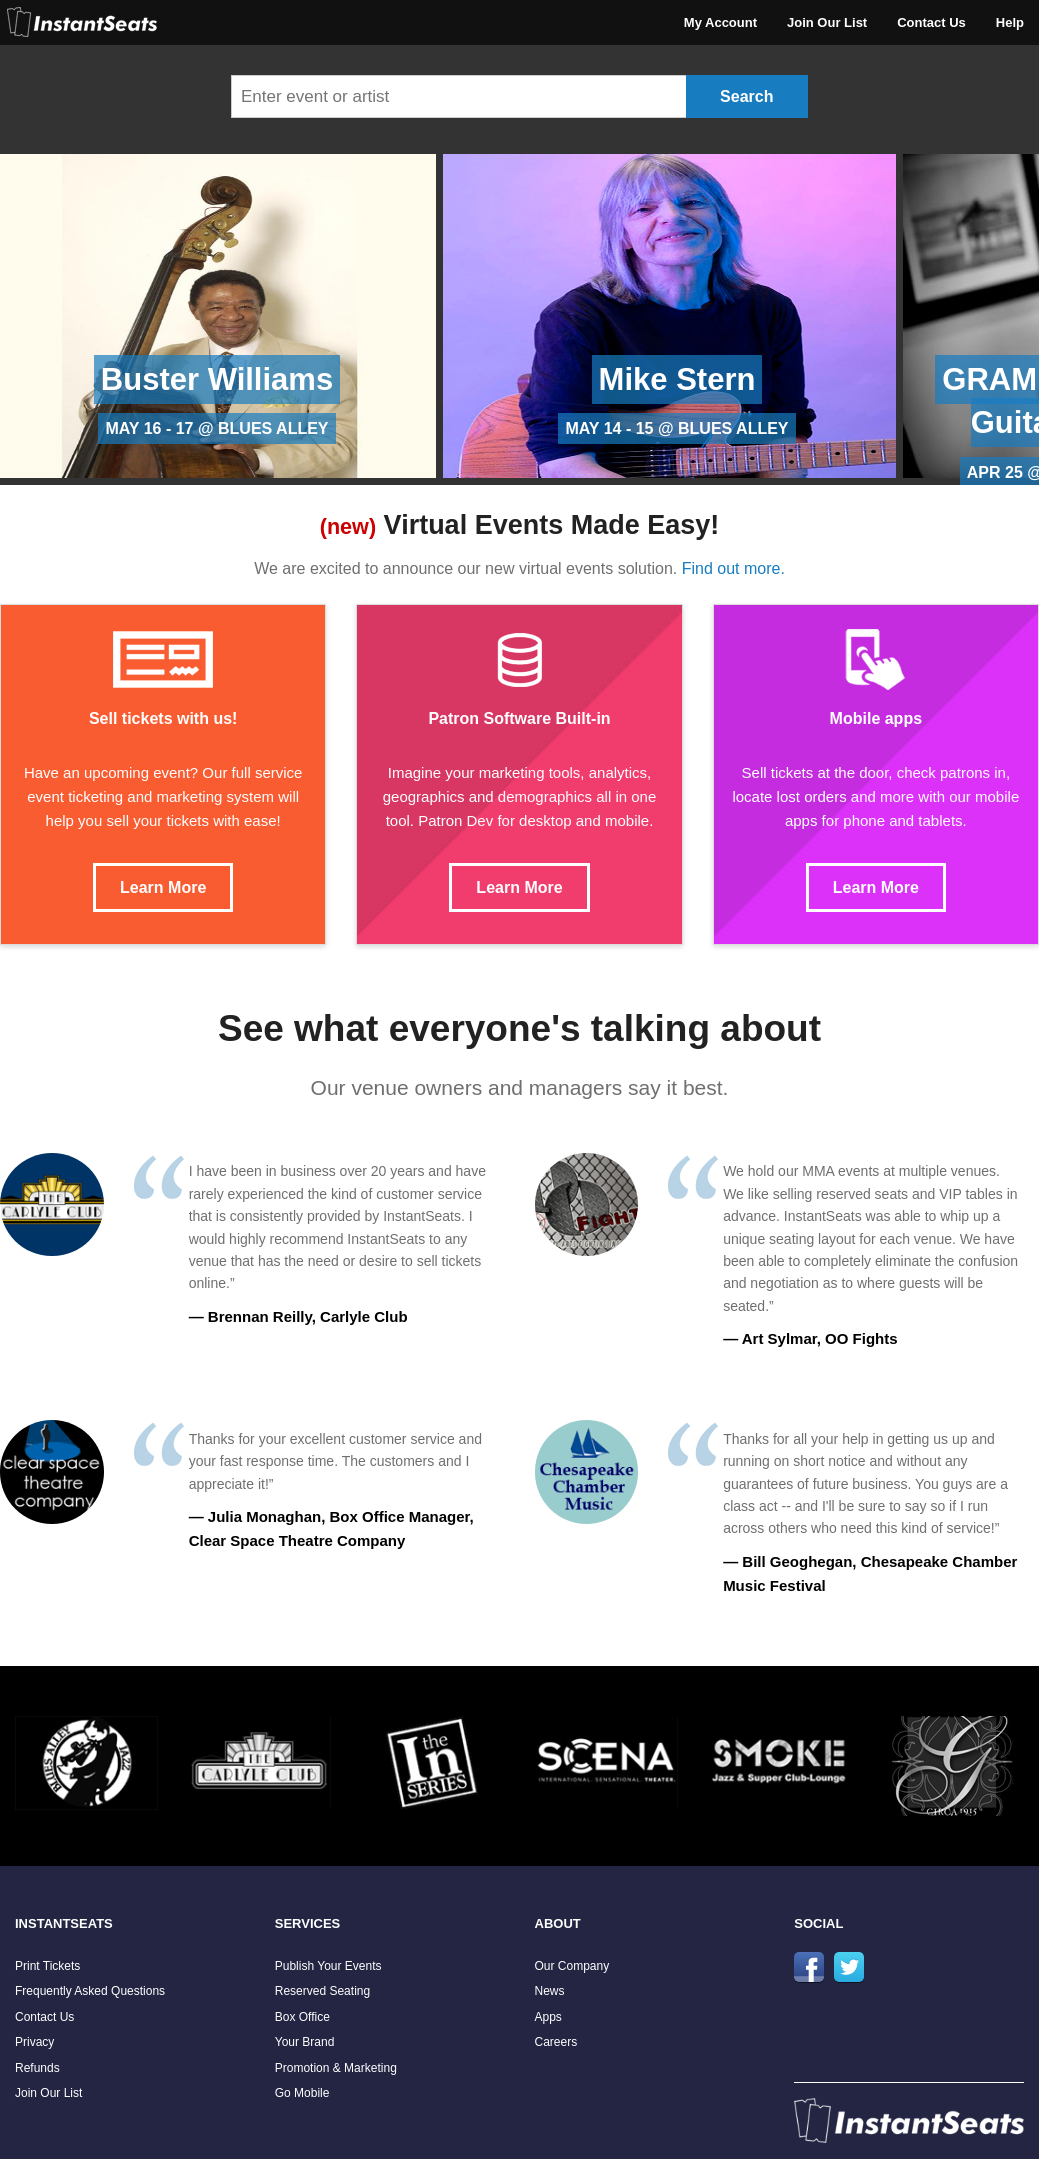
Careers (556, 2042)
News (550, 1991)
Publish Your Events (328, 1966)
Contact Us (931, 22)
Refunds (37, 2068)
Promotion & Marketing (336, 2068)
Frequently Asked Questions (90, 1991)
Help (1010, 22)
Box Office (302, 2017)
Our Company (572, 1966)
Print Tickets (47, 1966)
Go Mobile (302, 2093)
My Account (720, 22)
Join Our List (827, 22)
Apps (548, 2017)
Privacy (34, 2042)
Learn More (163, 887)
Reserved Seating (322, 1991)
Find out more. (733, 568)
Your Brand (305, 2042)
